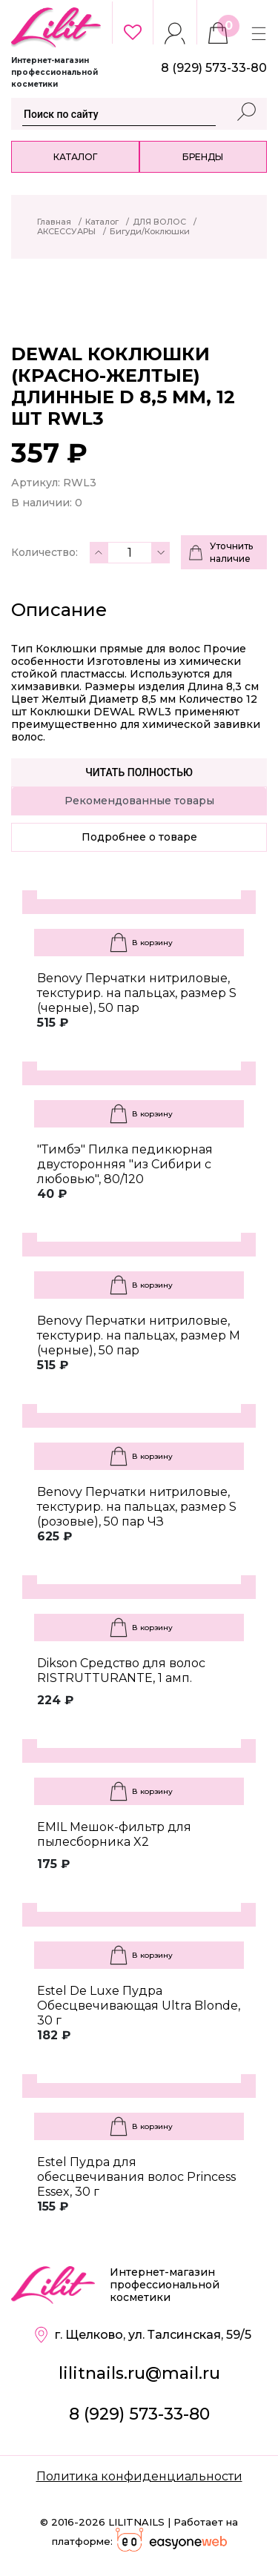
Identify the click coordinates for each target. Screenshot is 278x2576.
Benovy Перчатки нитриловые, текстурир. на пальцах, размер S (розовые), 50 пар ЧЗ (136, 1507)
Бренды (202, 156)
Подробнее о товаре (139, 837)
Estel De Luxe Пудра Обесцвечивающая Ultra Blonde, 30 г (138, 2005)
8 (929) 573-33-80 (139, 2414)
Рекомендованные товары (139, 800)
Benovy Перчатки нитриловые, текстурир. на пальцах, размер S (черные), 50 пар (136, 993)
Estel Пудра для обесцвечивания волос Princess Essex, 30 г (136, 2177)
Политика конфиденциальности (139, 2476)
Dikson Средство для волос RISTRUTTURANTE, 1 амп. (121, 1670)
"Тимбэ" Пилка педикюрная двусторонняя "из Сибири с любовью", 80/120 (125, 1164)
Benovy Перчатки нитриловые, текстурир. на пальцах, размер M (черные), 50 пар (138, 1335)
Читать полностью (139, 772)
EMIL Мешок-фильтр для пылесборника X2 (114, 1834)
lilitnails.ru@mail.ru (139, 2373)
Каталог (75, 156)
